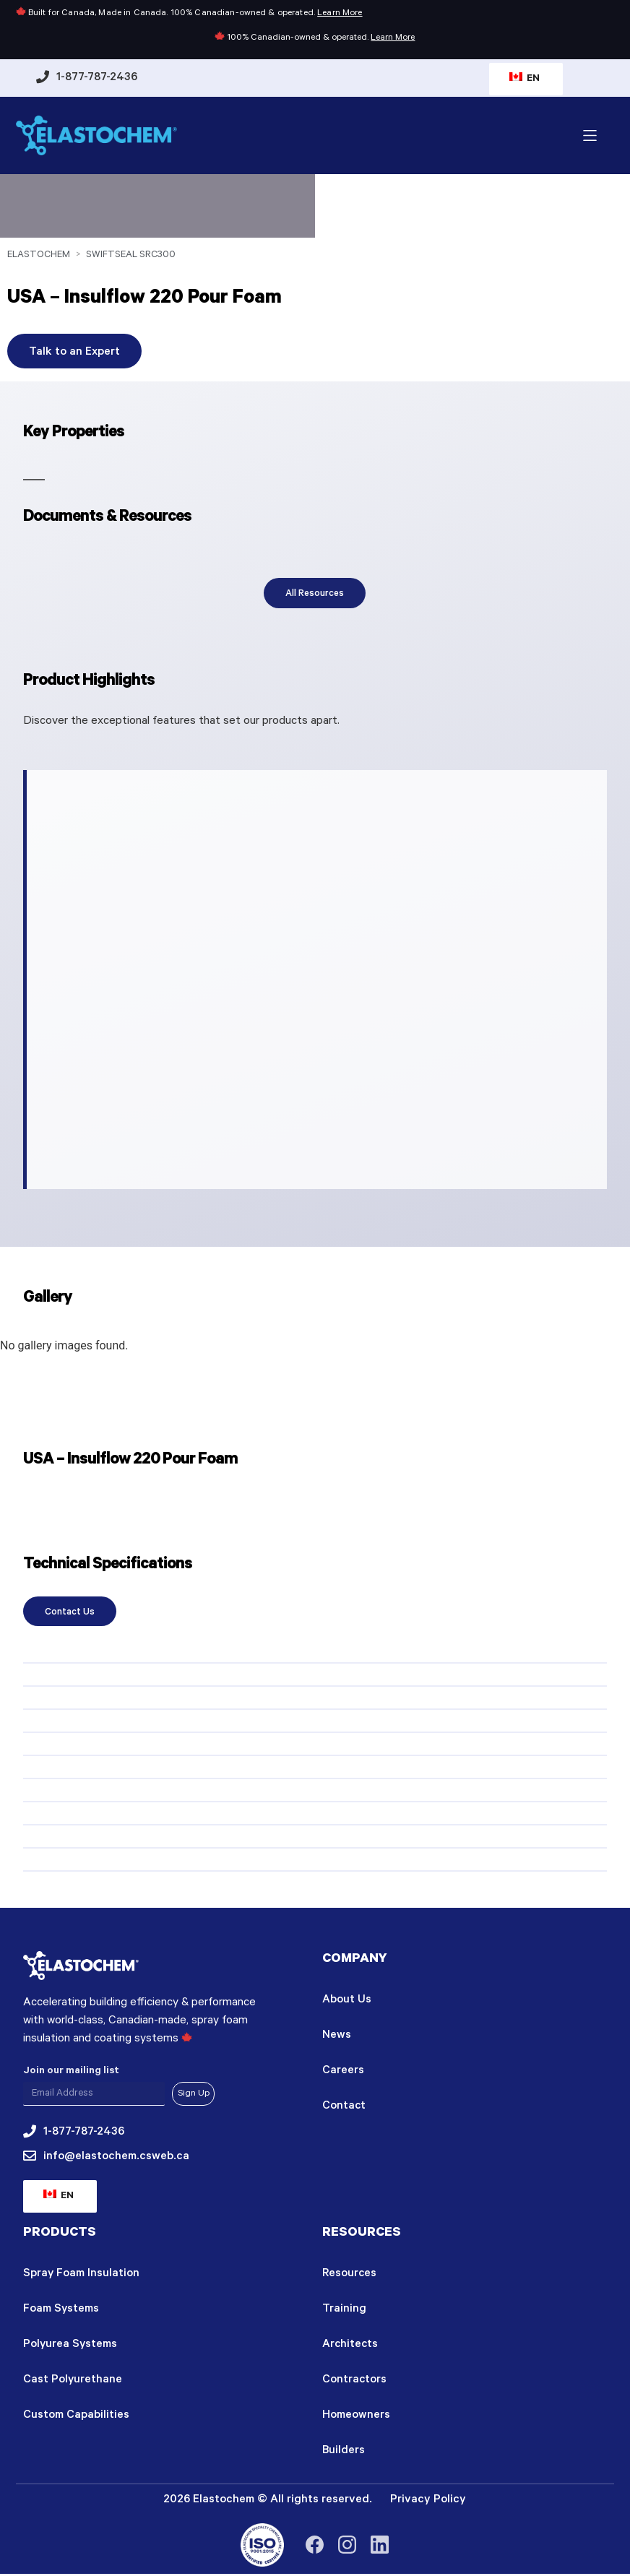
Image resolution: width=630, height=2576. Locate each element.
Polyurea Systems (70, 2346)
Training (344, 2310)
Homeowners (356, 2418)
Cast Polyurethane (73, 2382)
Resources (350, 2274)
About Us (346, 2000)
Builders (344, 2454)
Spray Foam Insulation (81, 2274)
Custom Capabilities (76, 2418)
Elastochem (38, 255)
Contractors (354, 2382)
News (336, 2037)
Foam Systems (61, 2310)
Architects (350, 2346)
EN (524, 78)
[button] (590, 135)
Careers (343, 2073)
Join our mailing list (71, 2071)
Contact (344, 2109)
